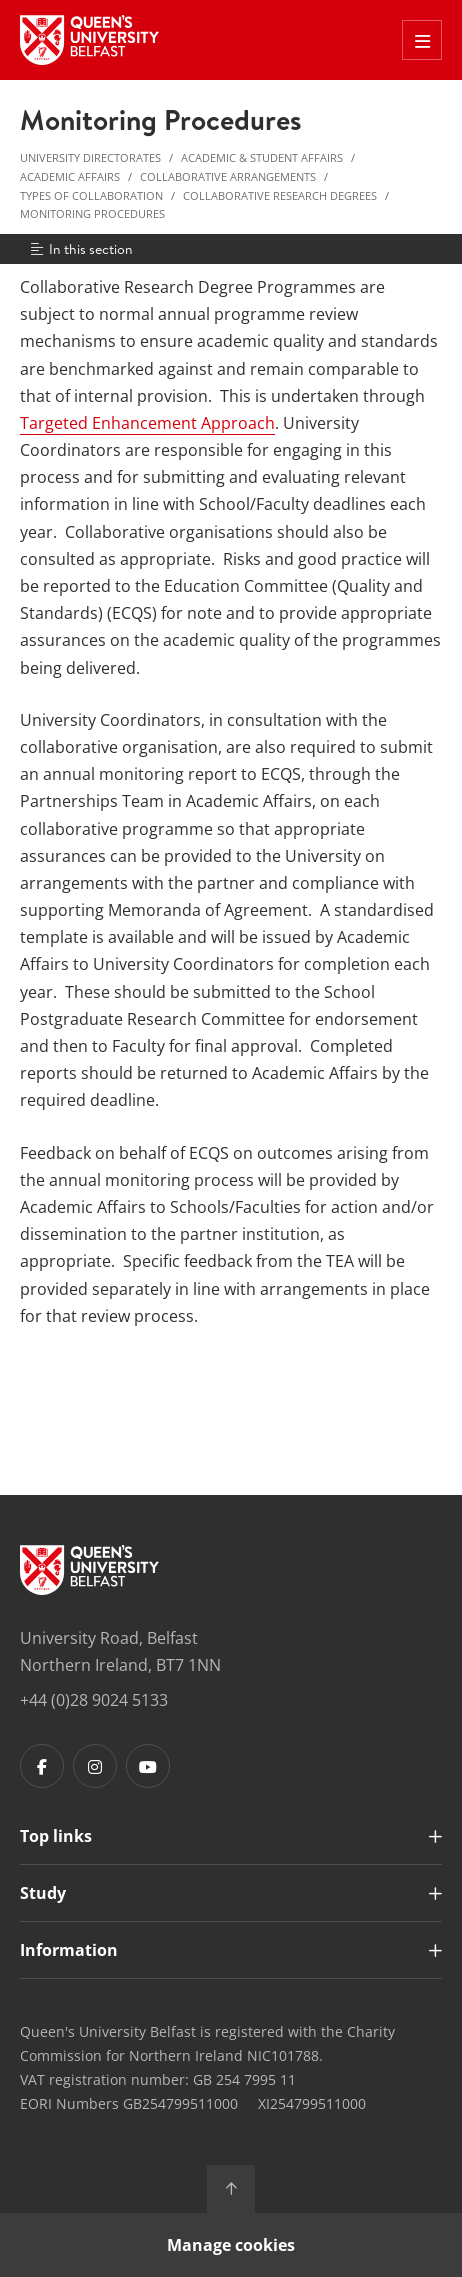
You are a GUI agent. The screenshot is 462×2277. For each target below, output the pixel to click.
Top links (56, 1836)
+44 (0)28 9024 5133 (94, 1700)
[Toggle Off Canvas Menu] (422, 40)
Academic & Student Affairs (262, 157)
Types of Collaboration (91, 195)
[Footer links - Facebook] (42, 1766)
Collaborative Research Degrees (280, 195)
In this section (80, 249)
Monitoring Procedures (92, 213)
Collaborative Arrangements (228, 176)
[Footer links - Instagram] (95, 1766)
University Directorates (90, 157)
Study (43, 1893)
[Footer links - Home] (89, 1570)
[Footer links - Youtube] (148, 1766)
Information (69, 1950)
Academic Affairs (70, 176)
